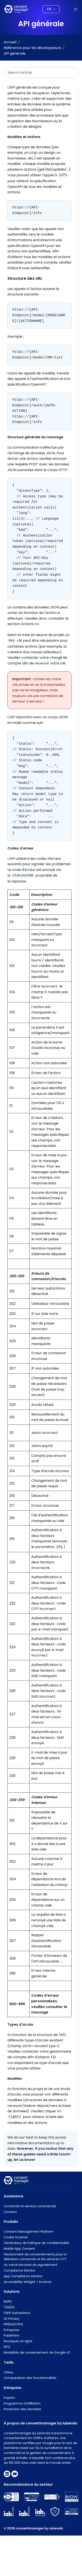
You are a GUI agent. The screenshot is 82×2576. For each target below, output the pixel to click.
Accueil (10, 42)
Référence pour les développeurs (32, 47)
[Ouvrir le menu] (75, 9)
